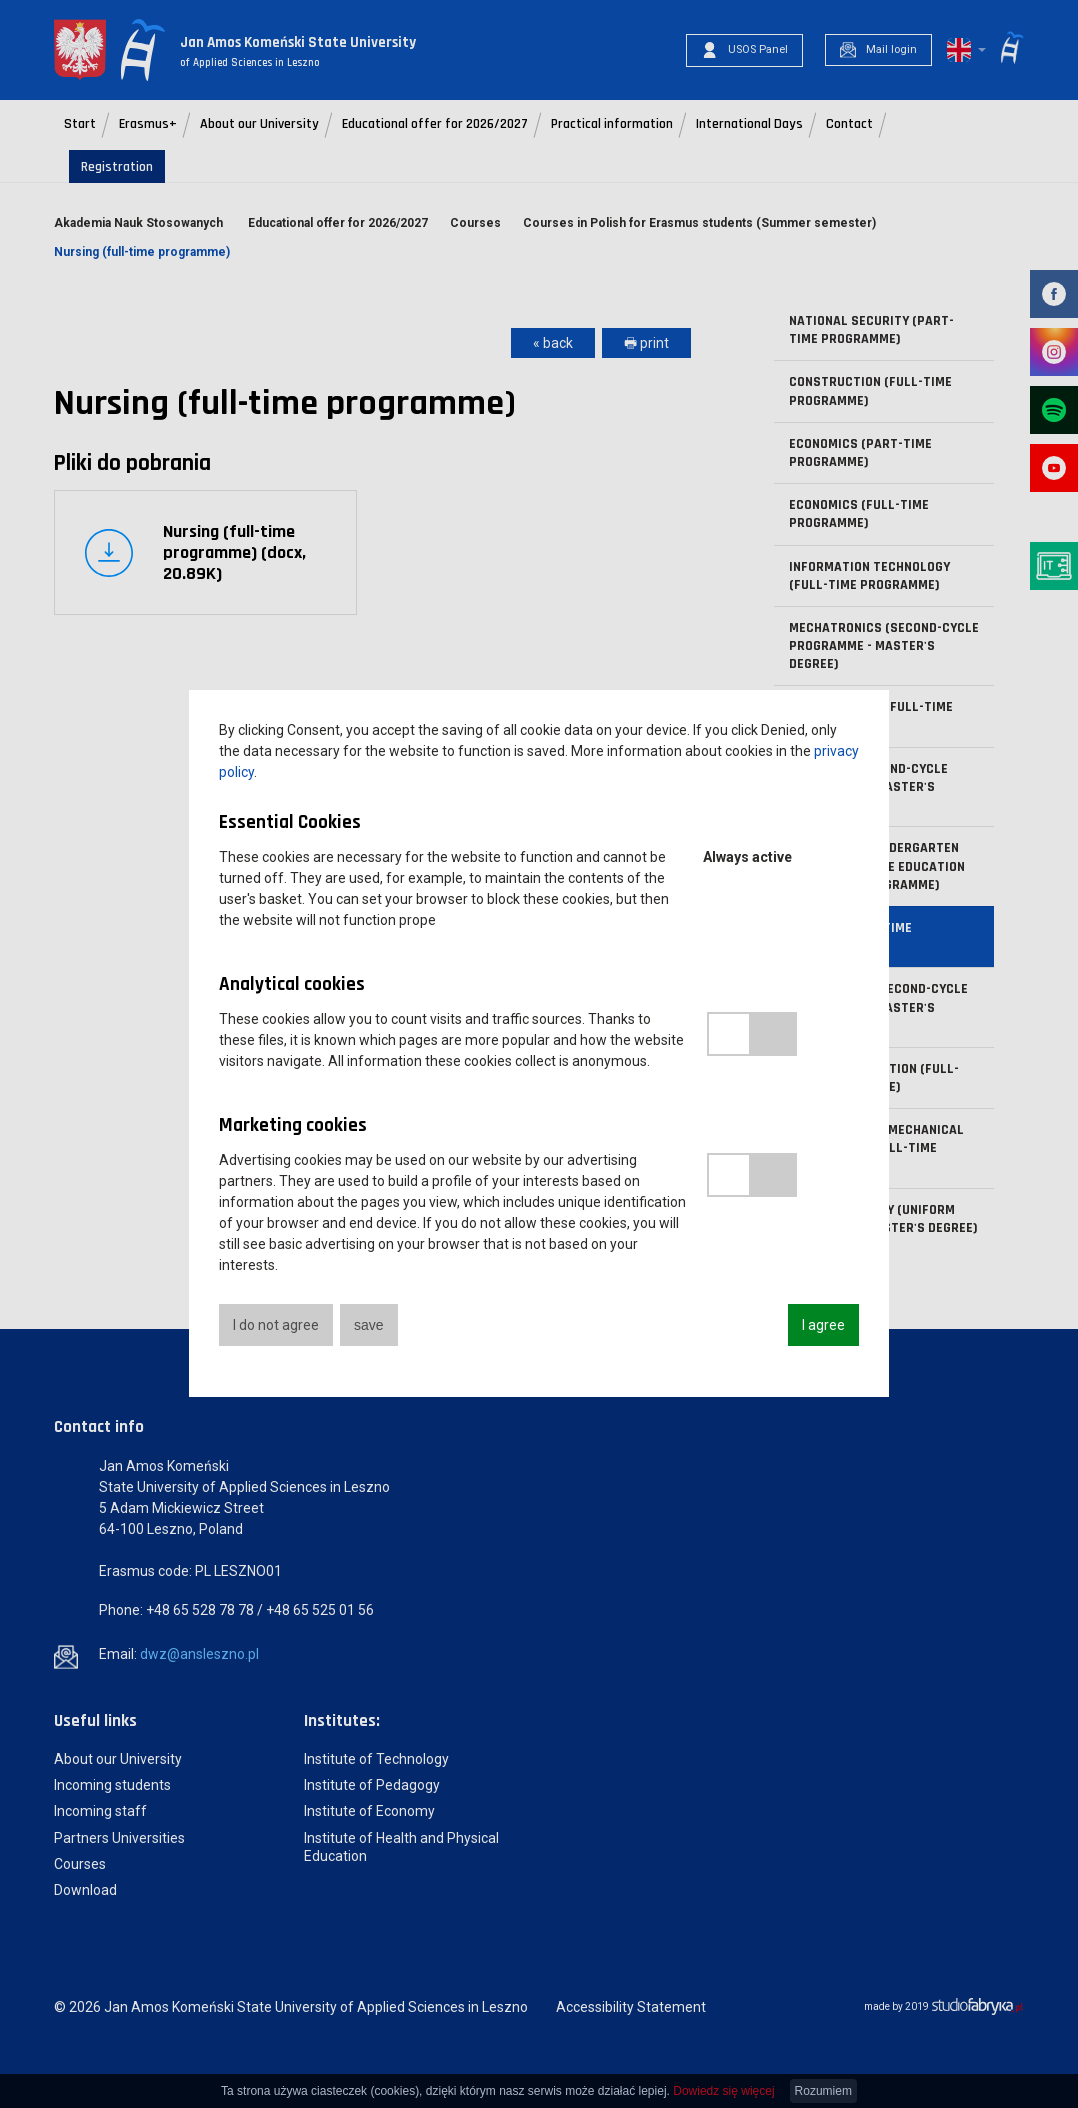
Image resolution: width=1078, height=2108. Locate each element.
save (369, 1325)
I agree (823, 1325)
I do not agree (276, 1325)
